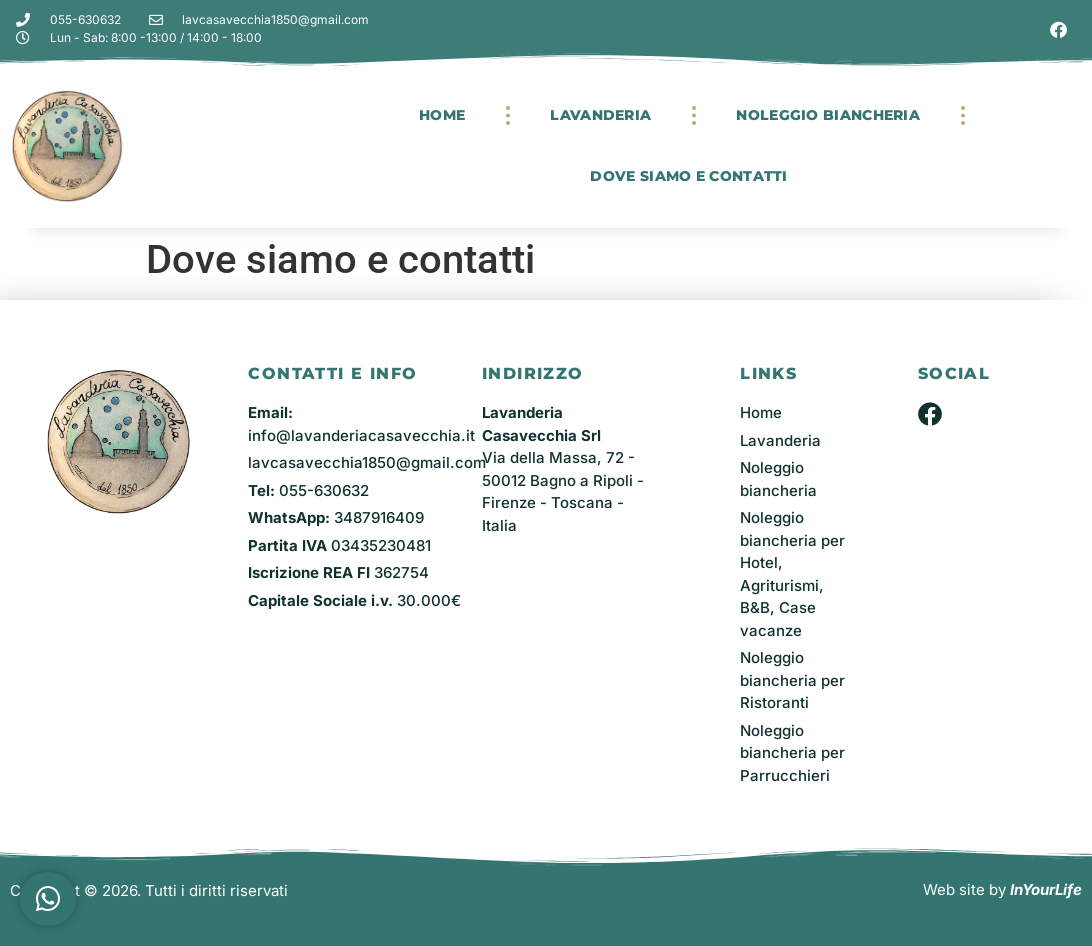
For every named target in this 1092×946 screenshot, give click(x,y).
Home (442, 115)
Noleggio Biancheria (828, 115)
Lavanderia (600, 115)
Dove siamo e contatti (688, 176)
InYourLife (1046, 889)
